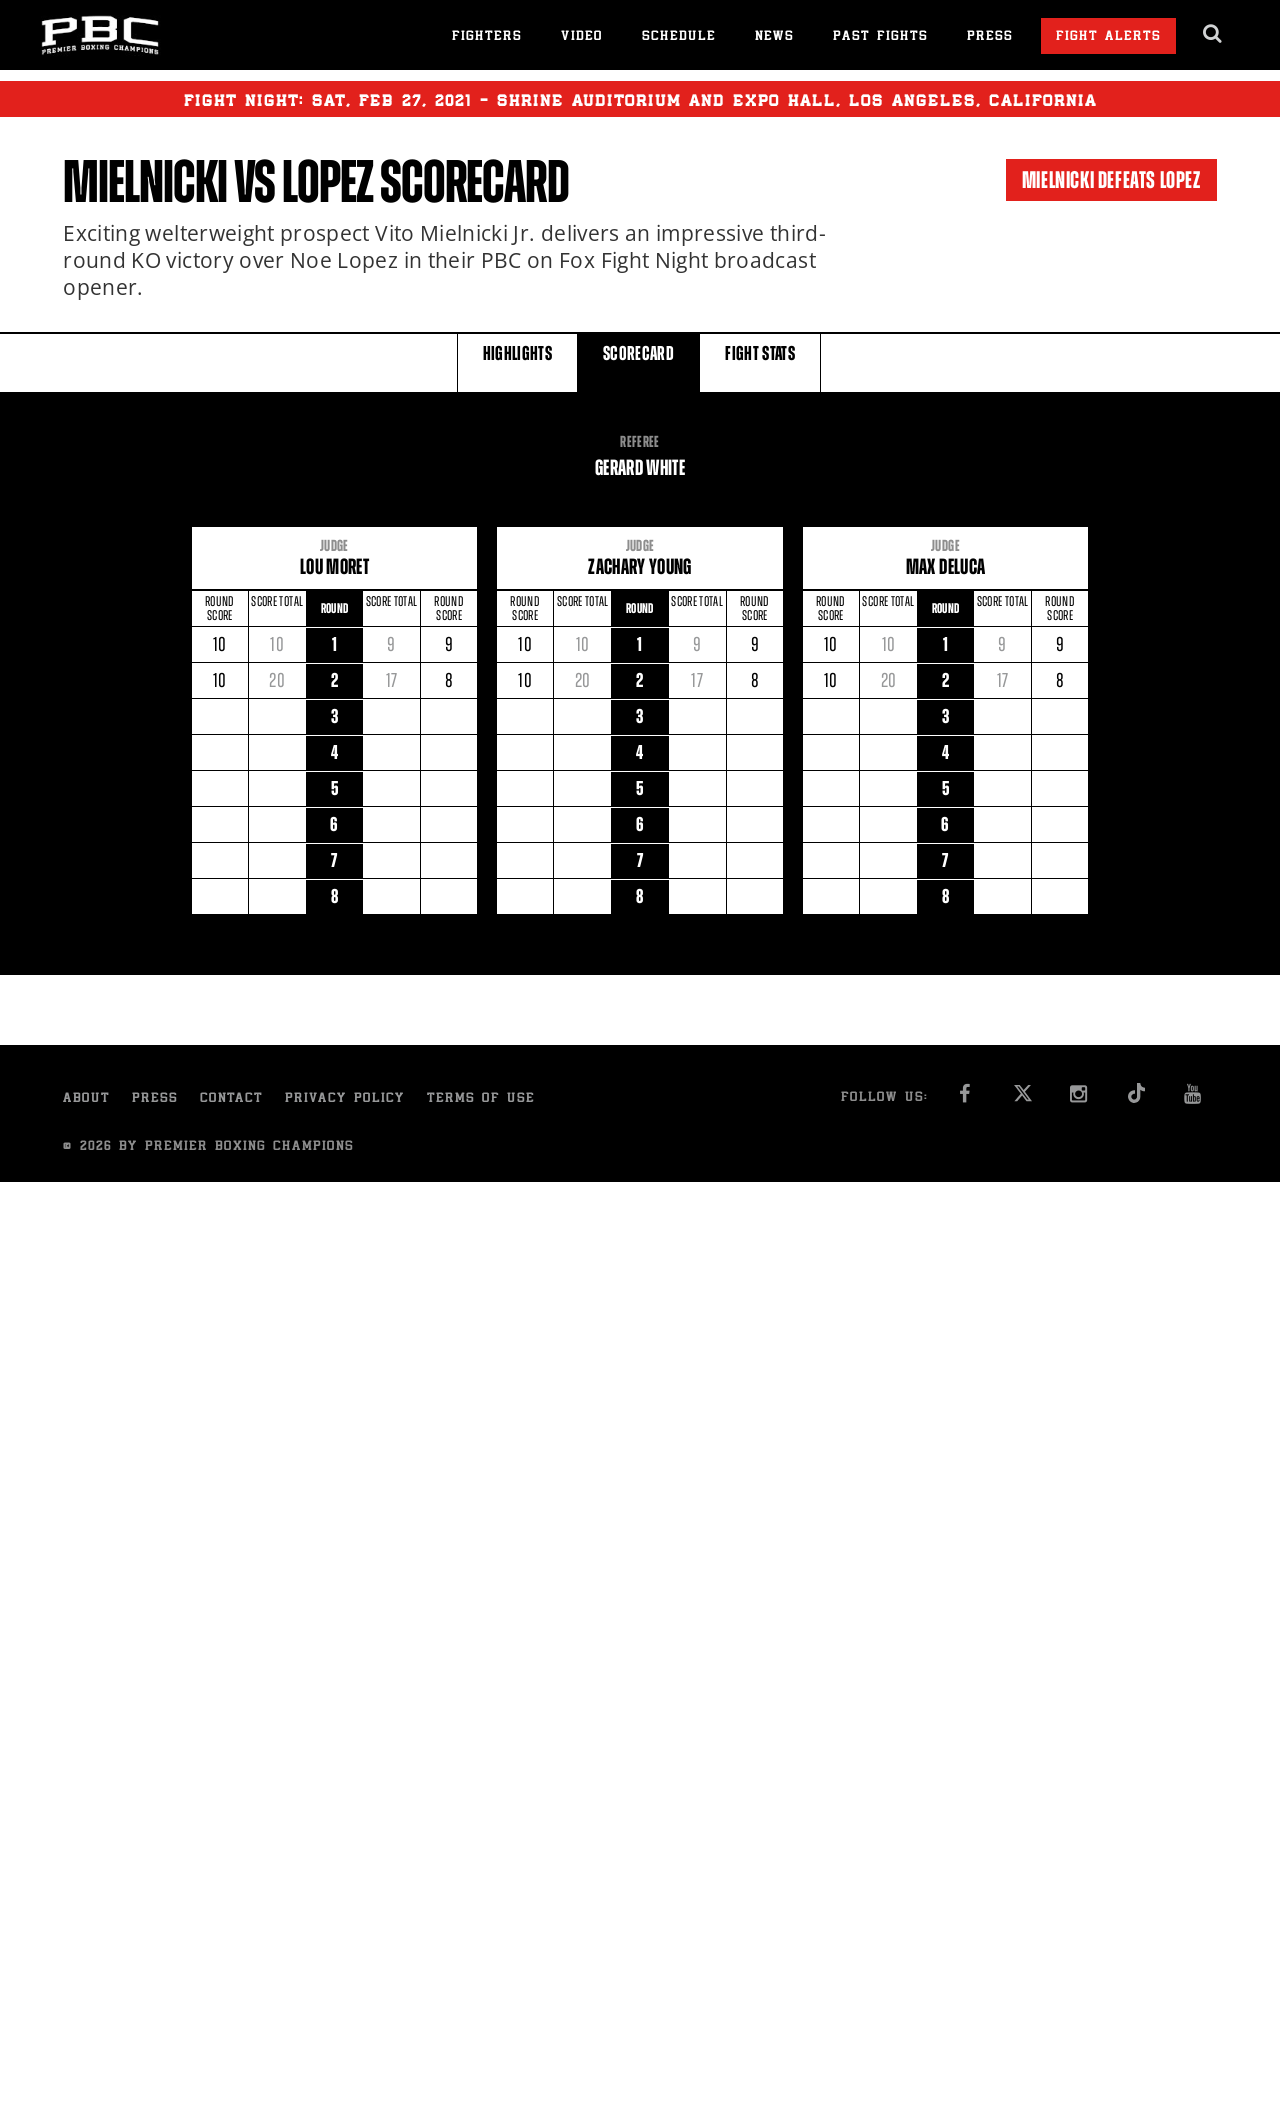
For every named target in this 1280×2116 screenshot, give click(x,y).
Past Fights (880, 37)
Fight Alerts (1108, 37)
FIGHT (760, 361)
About (86, 1099)
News (774, 37)
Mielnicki (144, 182)
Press (990, 37)
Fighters (487, 37)
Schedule (679, 37)
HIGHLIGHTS (518, 361)
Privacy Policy (345, 1099)
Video (582, 37)
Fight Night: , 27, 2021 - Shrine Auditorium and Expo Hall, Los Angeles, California (640, 99)
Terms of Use (481, 1099)
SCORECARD (638, 361)
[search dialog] (1213, 34)
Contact (231, 1099)
